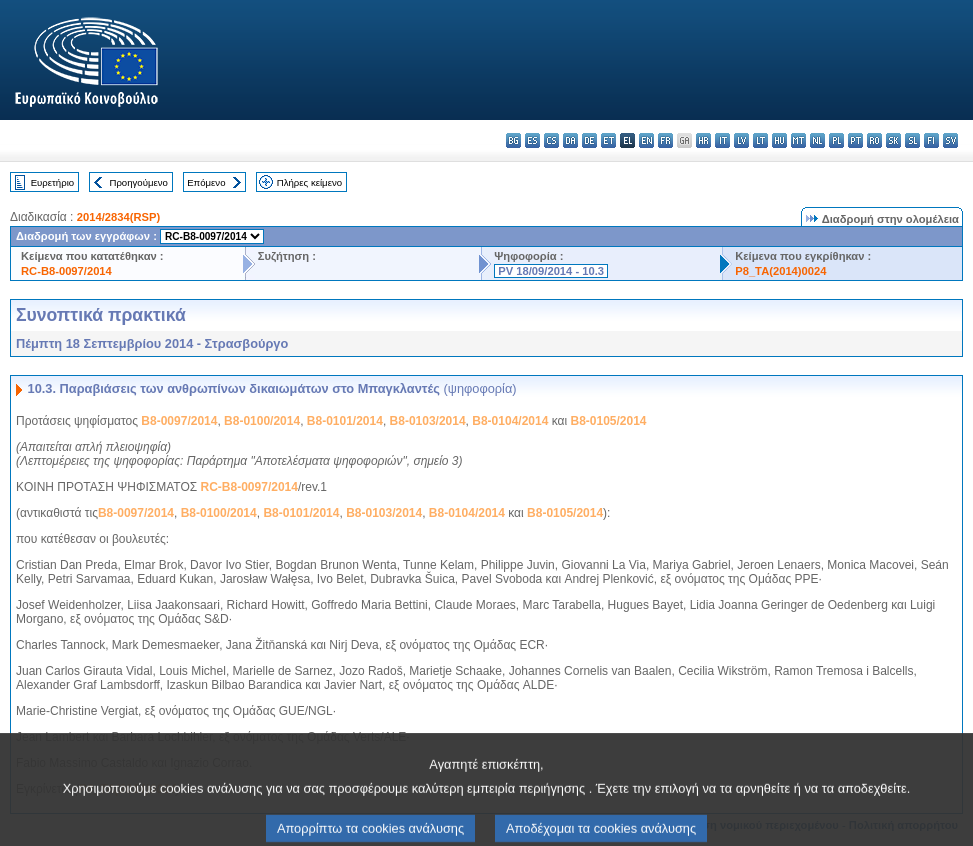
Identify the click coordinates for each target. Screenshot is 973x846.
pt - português (855, 140)
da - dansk (570, 140)
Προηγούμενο (138, 182)
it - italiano (722, 140)
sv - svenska (950, 140)
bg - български (513, 140)
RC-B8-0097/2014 (66, 271)
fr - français (665, 140)
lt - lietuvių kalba (760, 140)
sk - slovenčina (893, 140)
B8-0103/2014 (428, 421)
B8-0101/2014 (345, 421)
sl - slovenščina (912, 140)
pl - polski (836, 140)
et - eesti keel (608, 140)
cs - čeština (551, 140)
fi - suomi (931, 140)
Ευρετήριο (52, 182)
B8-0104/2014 (510, 421)
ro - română (874, 140)
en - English (646, 140)
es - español (532, 140)
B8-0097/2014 (179, 421)
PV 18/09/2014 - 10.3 (551, 271)
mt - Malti (798, 140)
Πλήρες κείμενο (309, 182)
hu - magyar (779, 140)
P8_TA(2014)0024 (780, 271)
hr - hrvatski (703, 140)
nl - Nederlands (817, 140)
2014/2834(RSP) (118, 217)
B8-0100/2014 (262, 421)
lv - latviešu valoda (741, 140)
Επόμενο (206, 182)
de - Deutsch (589, 140)
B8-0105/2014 (608, 421)
